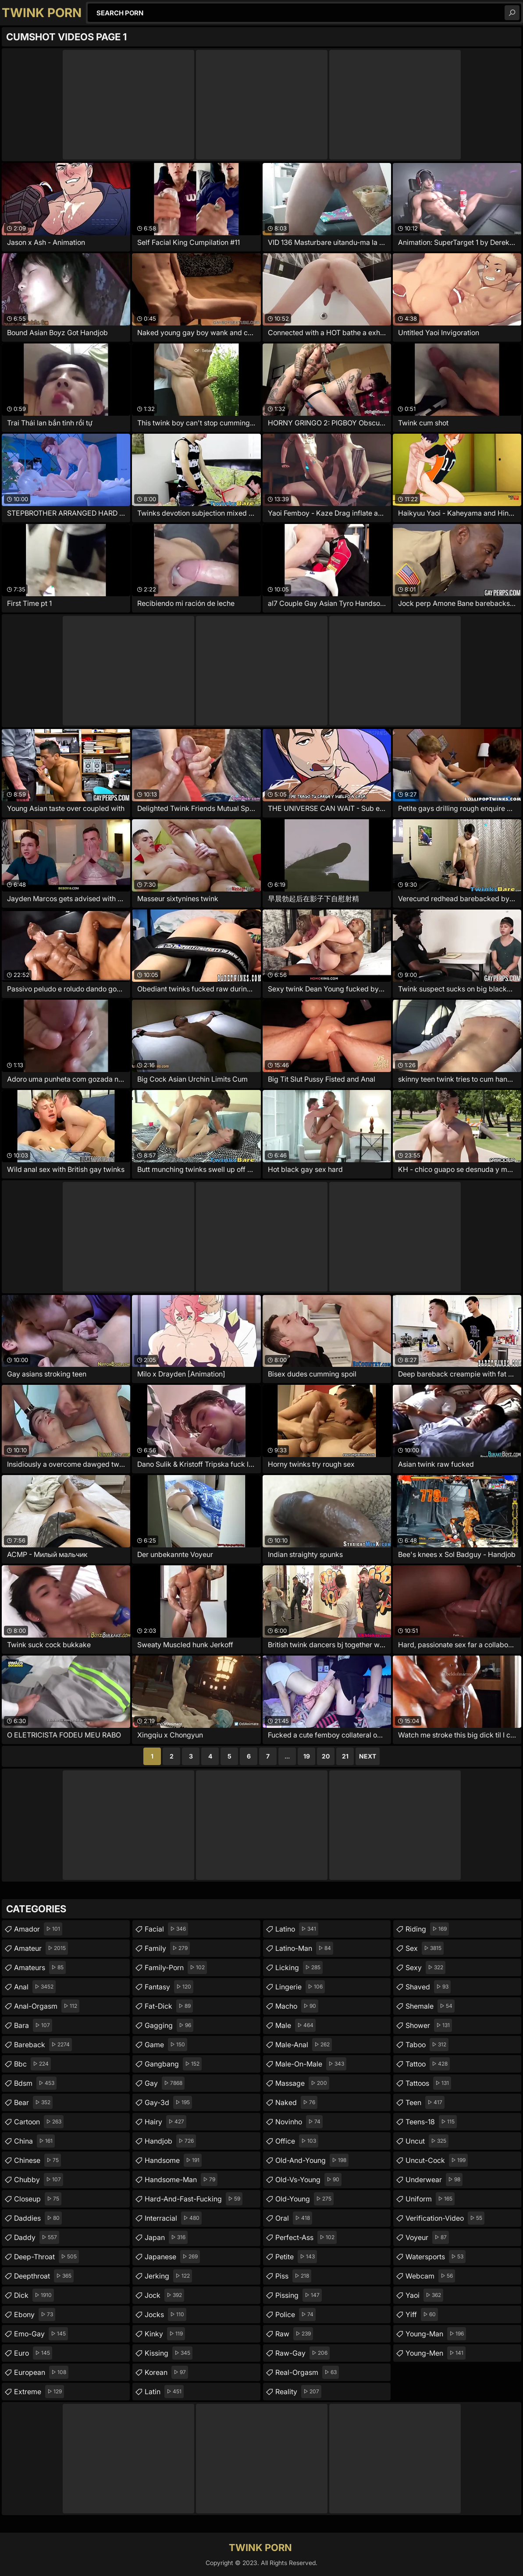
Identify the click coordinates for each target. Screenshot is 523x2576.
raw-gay (302, 2353)
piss (293, 2275)
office (296, 2141)
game (166, 2044)
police (295, 2314)
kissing (168, 2353)
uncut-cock (437, 2160)
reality (298, 2391)
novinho (299, 2121)
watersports (436, 2256)
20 (326, 1756)
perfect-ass (306, 2237)
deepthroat (44, 2275)
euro (33, 2353)
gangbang (173, 2063)
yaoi (424, 2295)
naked (296, 2102)
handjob (170, 2141)
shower (429, 2025)
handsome (173, 2160)
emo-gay (41, 2333)
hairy (165, 2121)
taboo (427, 2044)
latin (164, 2391)
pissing (298, 2295)
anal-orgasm (46, 2006)
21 (345, 1756)
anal (35, 1986)
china (34, 2141)
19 (306, 1756)
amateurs (40, 1967)
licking (299, 1967)
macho (296, 2006)
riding (427, 1929)
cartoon (39, 2121)
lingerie (300, 1986)
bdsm (35, 2083)
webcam (430, 2275)
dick (34, 2295)
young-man (436, 2333)
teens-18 (431, 2121)
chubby (38, 2179)
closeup (37, 2198)
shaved (428, 1986)
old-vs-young (308, 2179)
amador (38, 1929)
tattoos (428, 2083)
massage (302, 2083)
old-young (304, 2198)
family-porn (176, 1967)
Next (367, 1756)
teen (425, 2102)
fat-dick (169, 2006)
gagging (169, 2025)
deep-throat (46, 2256)
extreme (39, 2391)
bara (33, 2025)
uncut (427, 2141)
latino (296, 1929)
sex (425, 1948)
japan (166, 2237)
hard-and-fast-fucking (193, 2198)
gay (165, 2083)
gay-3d (168, 2102)
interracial (173, 2218)
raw (294, 2333)
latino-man (304, 1948)
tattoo (428, 2063)
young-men (436, 2353)
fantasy (169, 1986)
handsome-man (181, 2179)
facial (166, 1929)
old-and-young (312, 2160)
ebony (34, 2314)
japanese (172, 2256)
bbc (32, 2063)
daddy (36, 2237)
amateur (41, 1948)
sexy (425, 1967)
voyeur (427, 2237)
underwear (434, 2179)
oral (293, 2218)
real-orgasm (307, 2372)
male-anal (303, 2044)
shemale (430, 2006)
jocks (165, 2314)
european (41, 2372)
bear (33, 2102)
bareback (43, 2044)
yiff (422, 2314)
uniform (430, 2198)
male (295, 2025)
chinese (37, 2160)
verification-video (445, 2218)
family (167, 1948)
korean (166, 2372)
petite (296, 2256)
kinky (165, 2333)
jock (164, 2295)
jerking (168, 2275)
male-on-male (310, 2063)
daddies (38, 2218)
